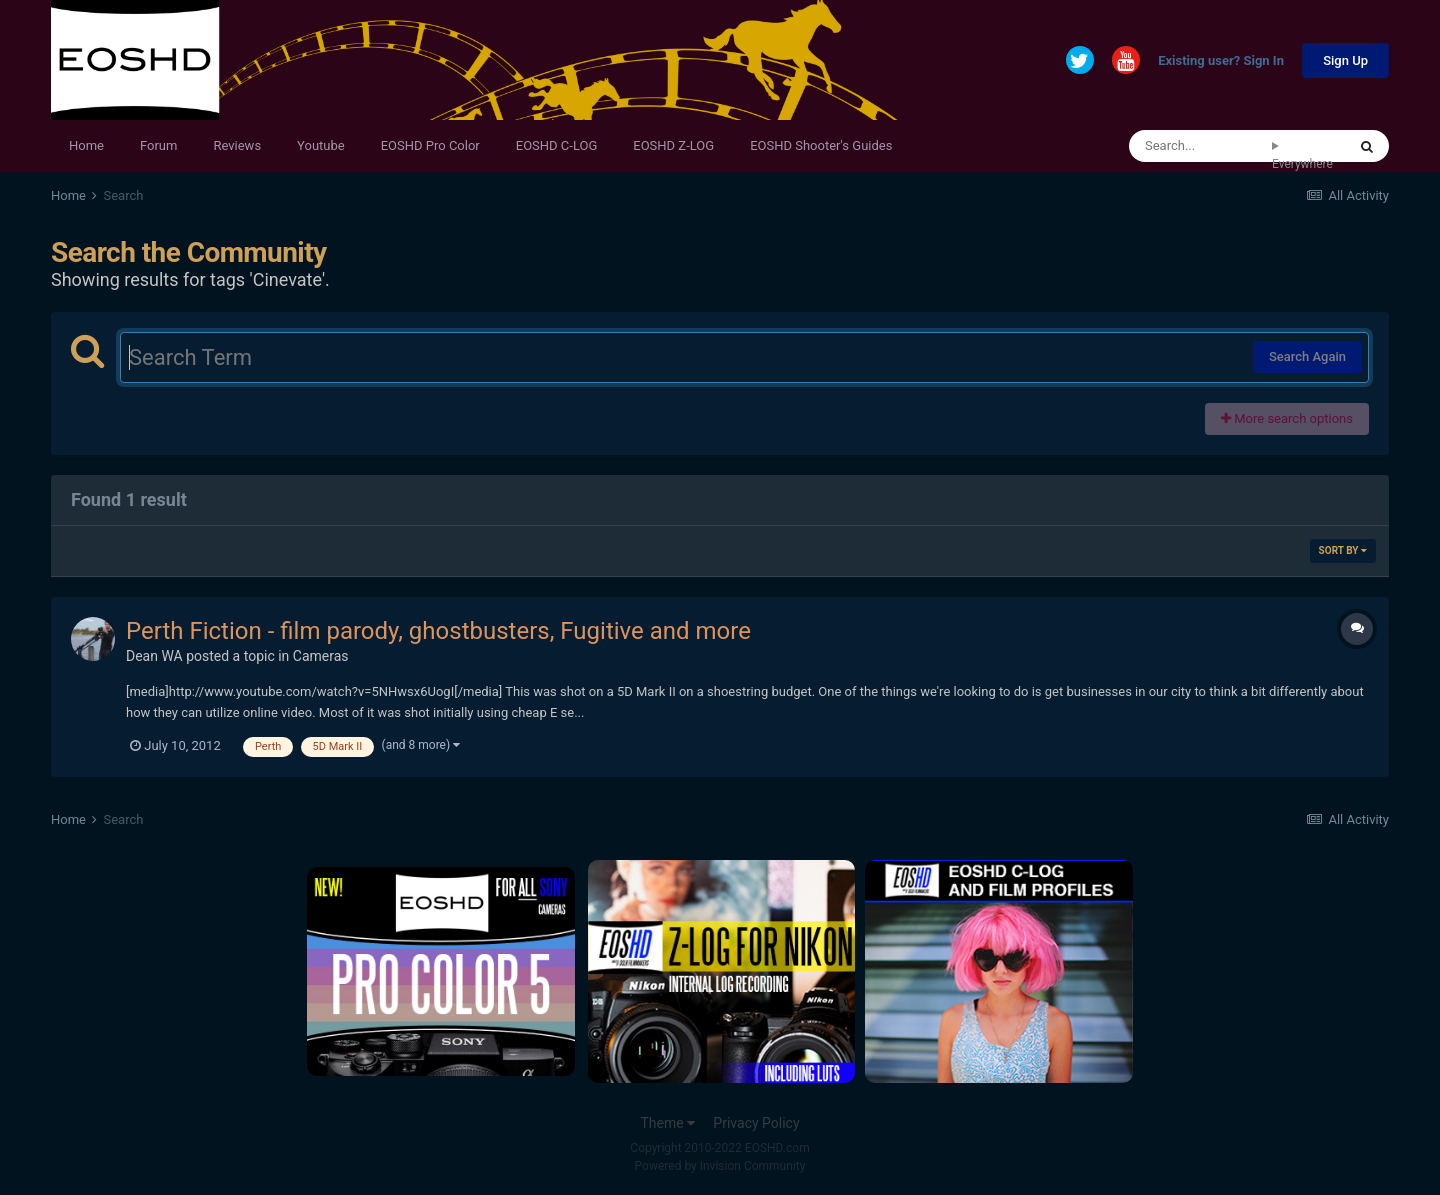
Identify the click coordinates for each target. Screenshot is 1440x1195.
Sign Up (1345, 60)
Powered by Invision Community (720, 1166)
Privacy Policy (756, 1123)
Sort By (1343, 550)
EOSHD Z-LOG (673, 145)
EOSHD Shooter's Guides (821, 145)
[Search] (1200, 146)
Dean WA (154, 656)
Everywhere (1302, 164)
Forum (158, 145)
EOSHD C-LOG (557, 145)
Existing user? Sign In (1221, 61)
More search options (1287, 418)
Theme (667, 1123)
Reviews (237, 145)
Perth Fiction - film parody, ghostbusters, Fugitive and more (438, 631)
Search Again (1307, 356)
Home (86, 145)
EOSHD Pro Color (430, 145)
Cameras (321, 656)
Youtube (321, 145)
